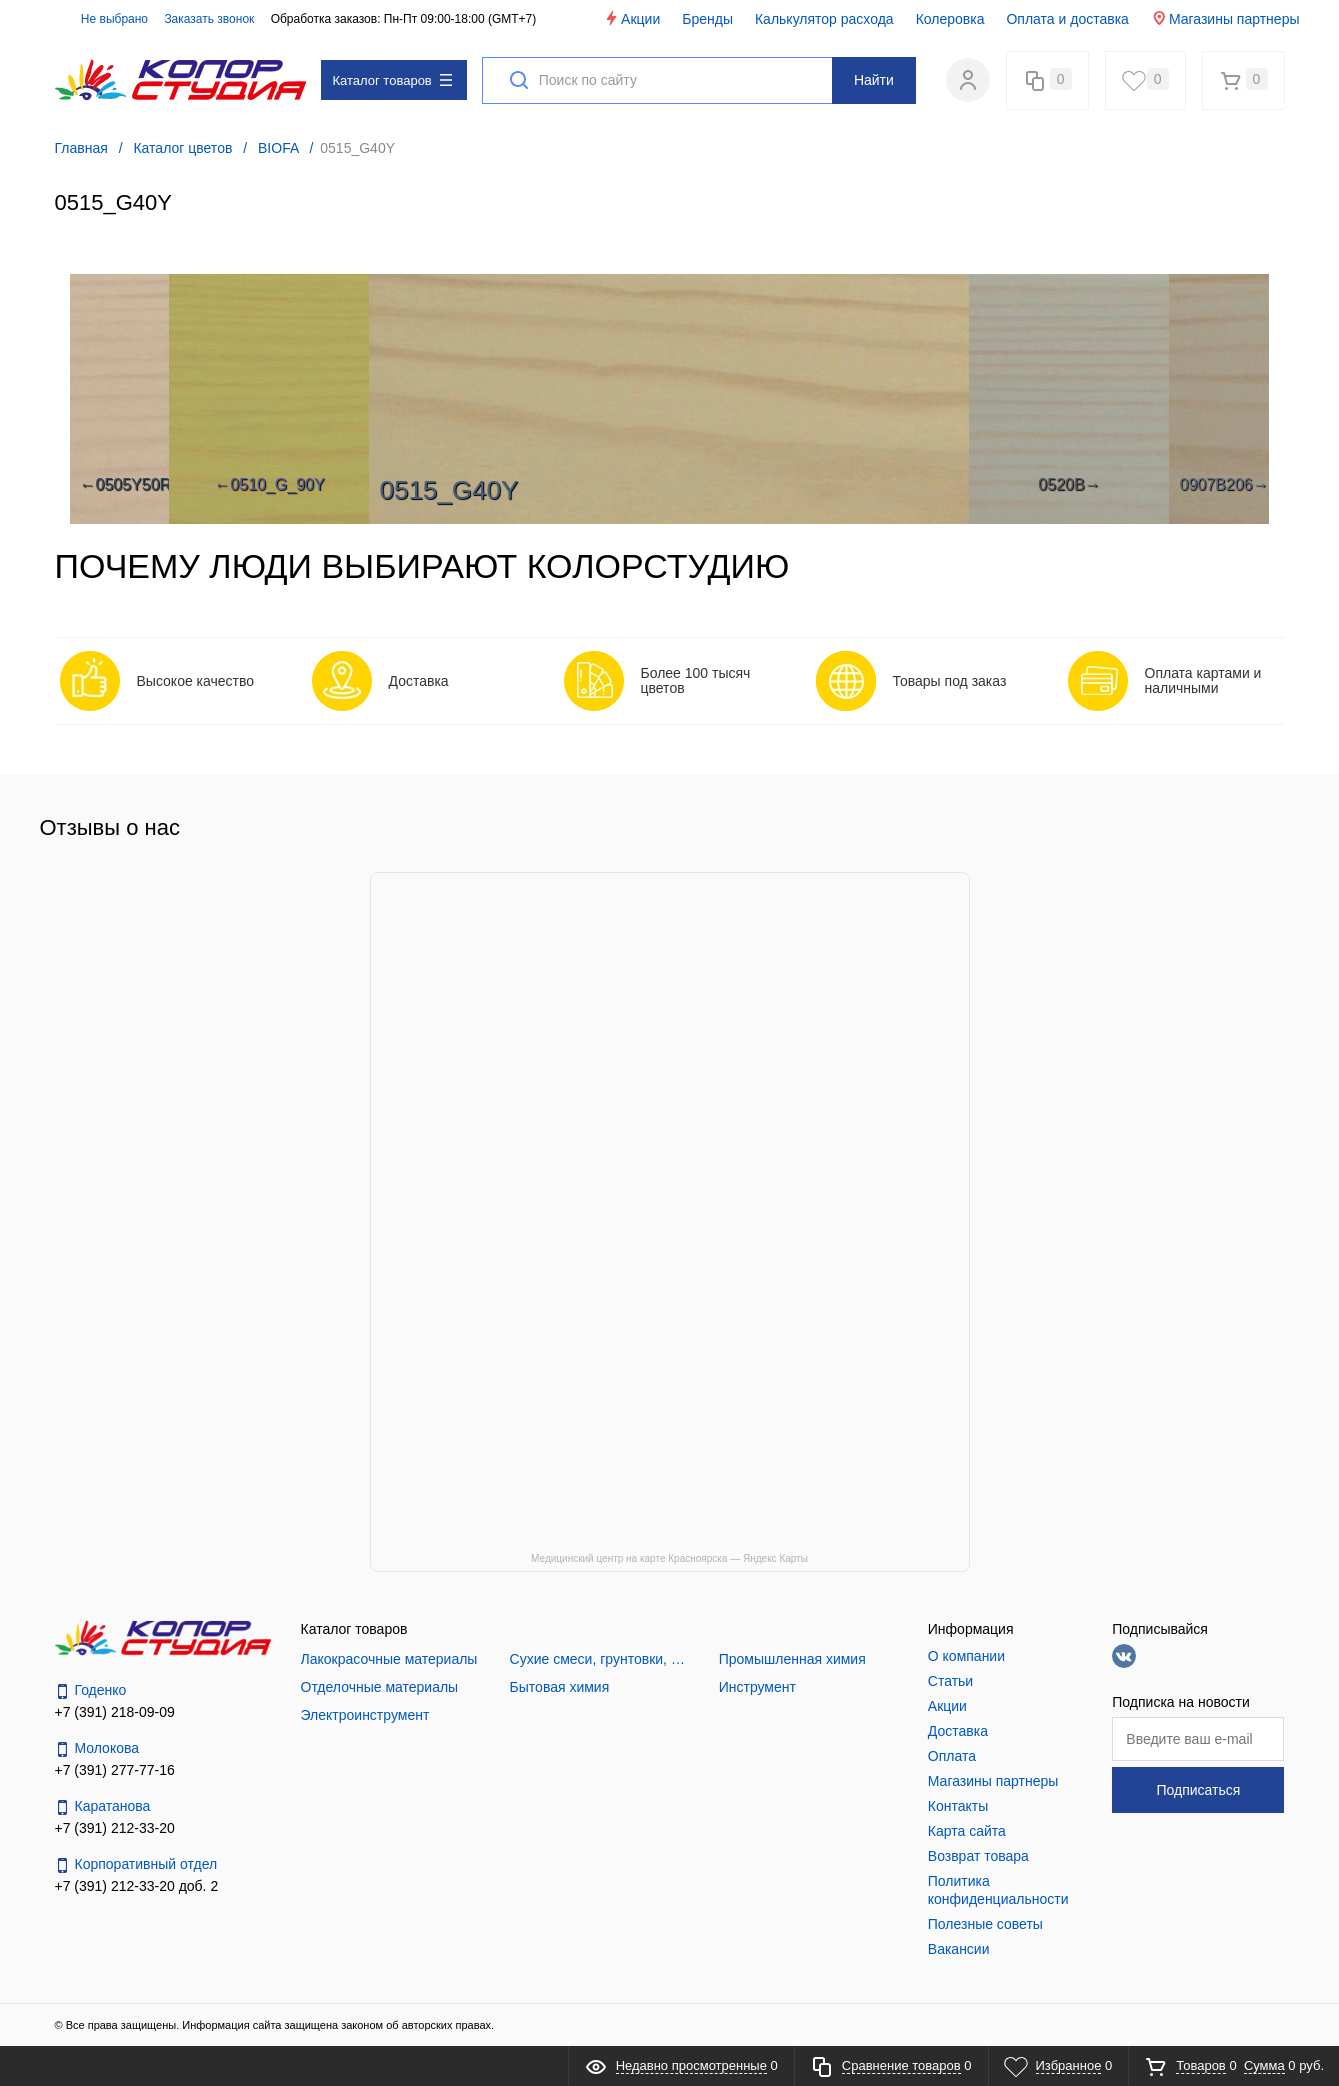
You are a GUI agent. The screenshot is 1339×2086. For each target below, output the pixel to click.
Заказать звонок (209, 19)
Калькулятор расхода (824, 19)
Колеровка (950, 19)
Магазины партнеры (1225, 18)
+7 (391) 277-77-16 (115, 1770)
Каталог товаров (392, 80)
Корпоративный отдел (136, 1864)
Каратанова (103, 1806)
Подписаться (1198, 1790)
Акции (631, 18)
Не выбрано (103, 19)
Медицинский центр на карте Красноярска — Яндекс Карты (669, 1558)
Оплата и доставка (1067, 19)
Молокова (97, 1748)
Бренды (707, 19)
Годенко (91, 1690)
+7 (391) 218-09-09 (115, 1712)
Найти (874, 80)
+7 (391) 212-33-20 (115, 1828)
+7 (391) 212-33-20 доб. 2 (137, 1886)
